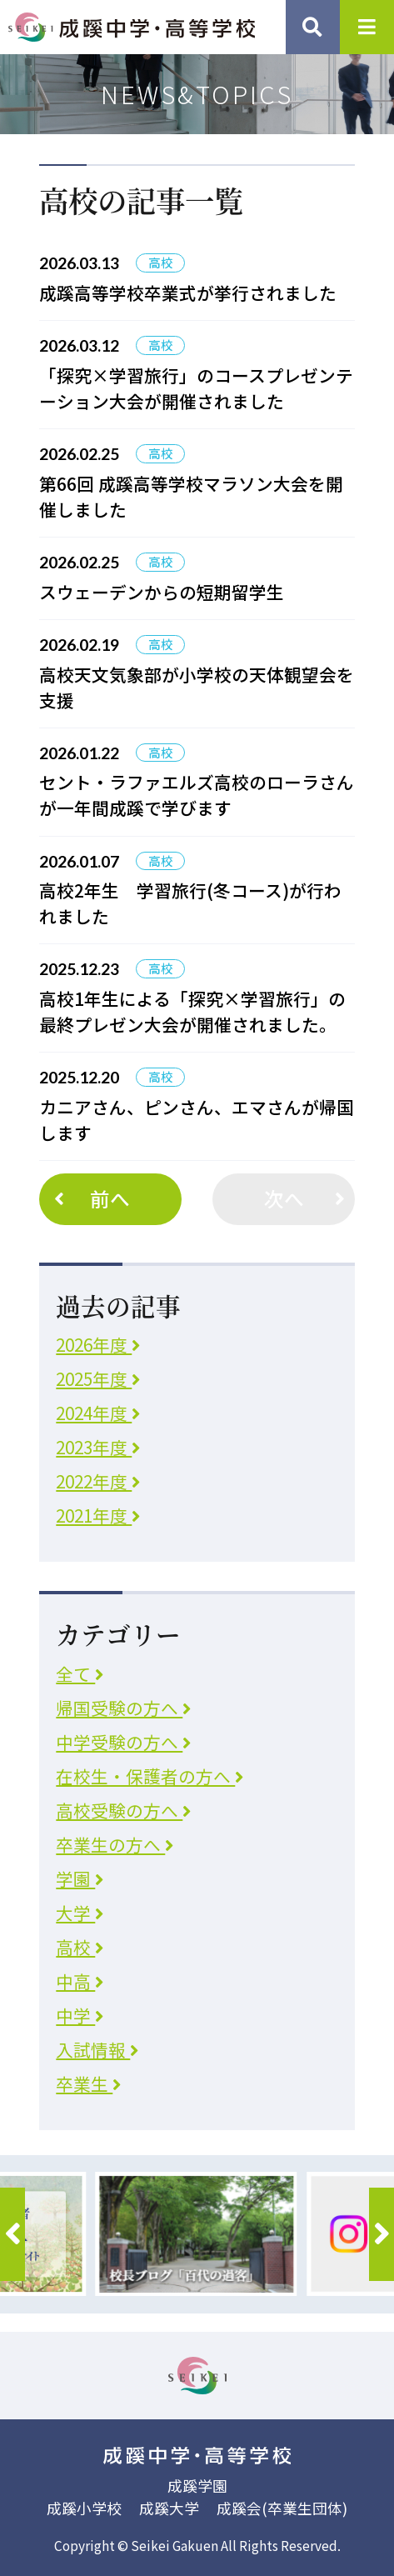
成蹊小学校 (84, 2507)
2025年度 (98, 1378)
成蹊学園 (197, 2485)
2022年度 (98, 1480)
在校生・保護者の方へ (149, 1775)
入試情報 (97, 2049)
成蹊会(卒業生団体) (282, 2507)
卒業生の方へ (114, 1844)
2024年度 (98, 1412)
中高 (79, 1980)
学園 (79, 1878)
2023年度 (98, 1446)
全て (79, 1673)
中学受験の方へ (123, 1741)
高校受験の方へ (123, 1810)
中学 (79, 2015)
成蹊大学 (169, 2507)
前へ (88, 1198)
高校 (79, 1946)
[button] (12, 2234)
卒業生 (88, 2083)
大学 (79, 1912)
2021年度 (98, 1515)
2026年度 (98, 1344)
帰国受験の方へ (123, 1707)
